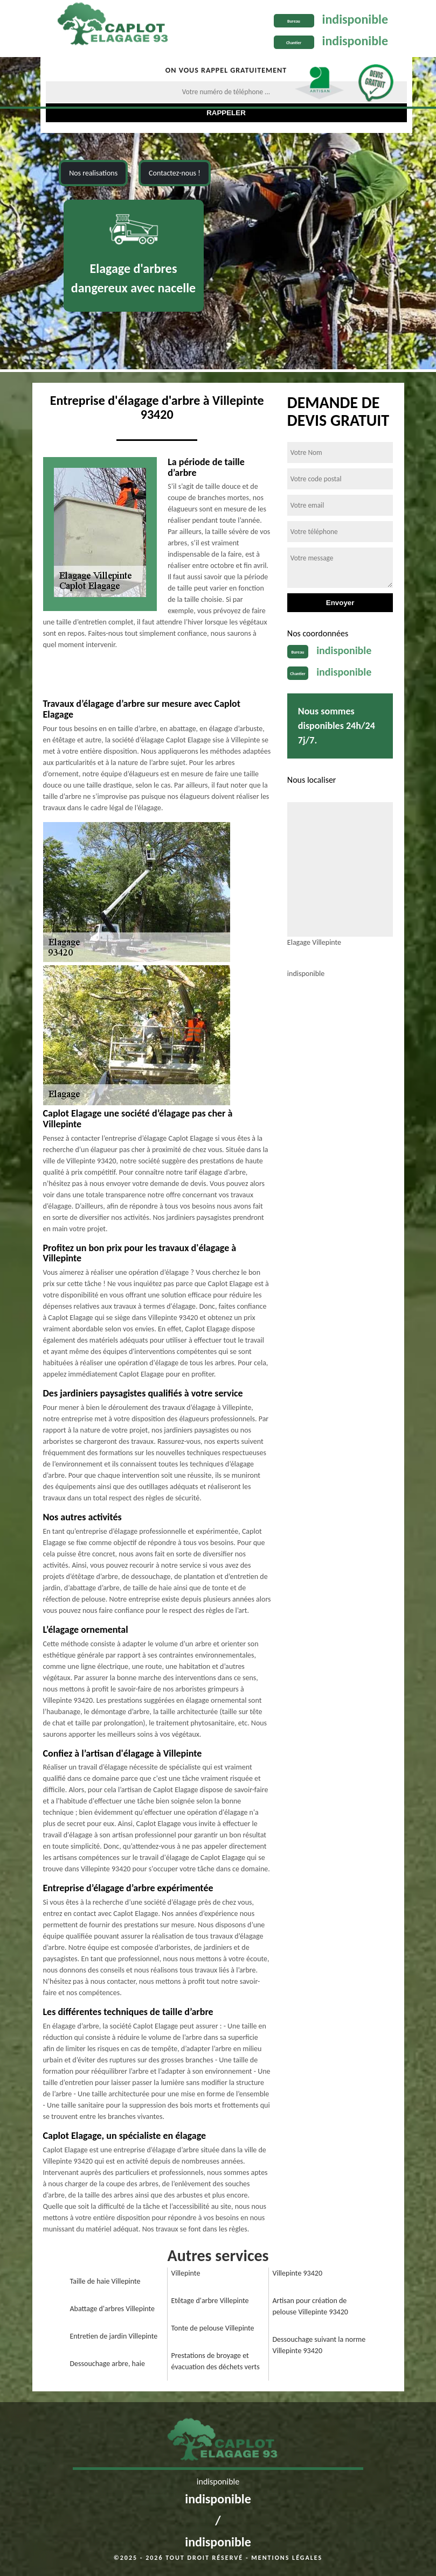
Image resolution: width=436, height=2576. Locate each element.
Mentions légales (286, 2557)
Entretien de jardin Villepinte (114, 2336)
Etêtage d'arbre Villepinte (210, 2300)
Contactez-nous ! (174, 173)
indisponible (355, 19)
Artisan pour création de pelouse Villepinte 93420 (310, 2306)
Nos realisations (93, 173)
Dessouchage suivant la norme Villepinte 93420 (319, 2345)
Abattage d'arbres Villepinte (112, 2308)
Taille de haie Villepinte (105, 2281)
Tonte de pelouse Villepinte (212, 2328)
